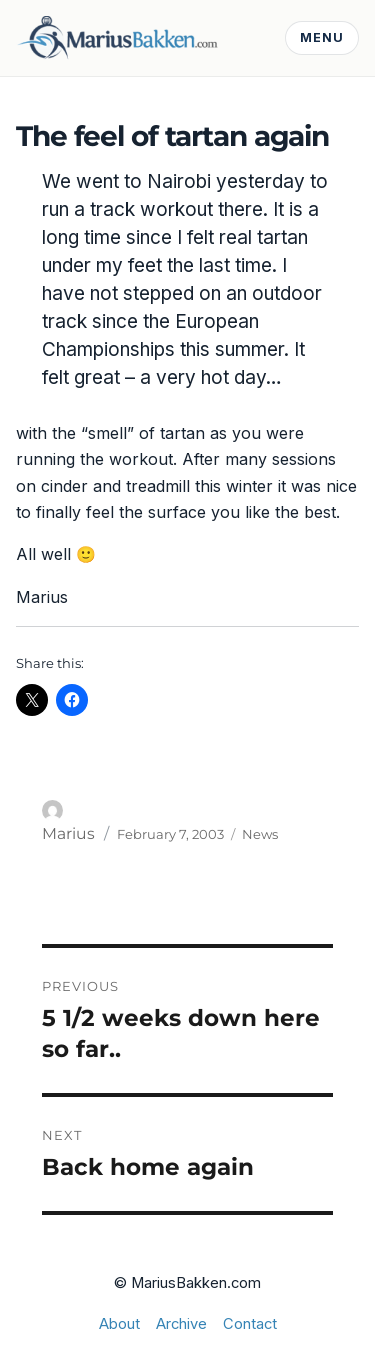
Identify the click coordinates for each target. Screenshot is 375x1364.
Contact (250, 1324)
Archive (181, 1324)
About (119, 1324)
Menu (322, 37)
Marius (68, 833)
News (260, 834)
